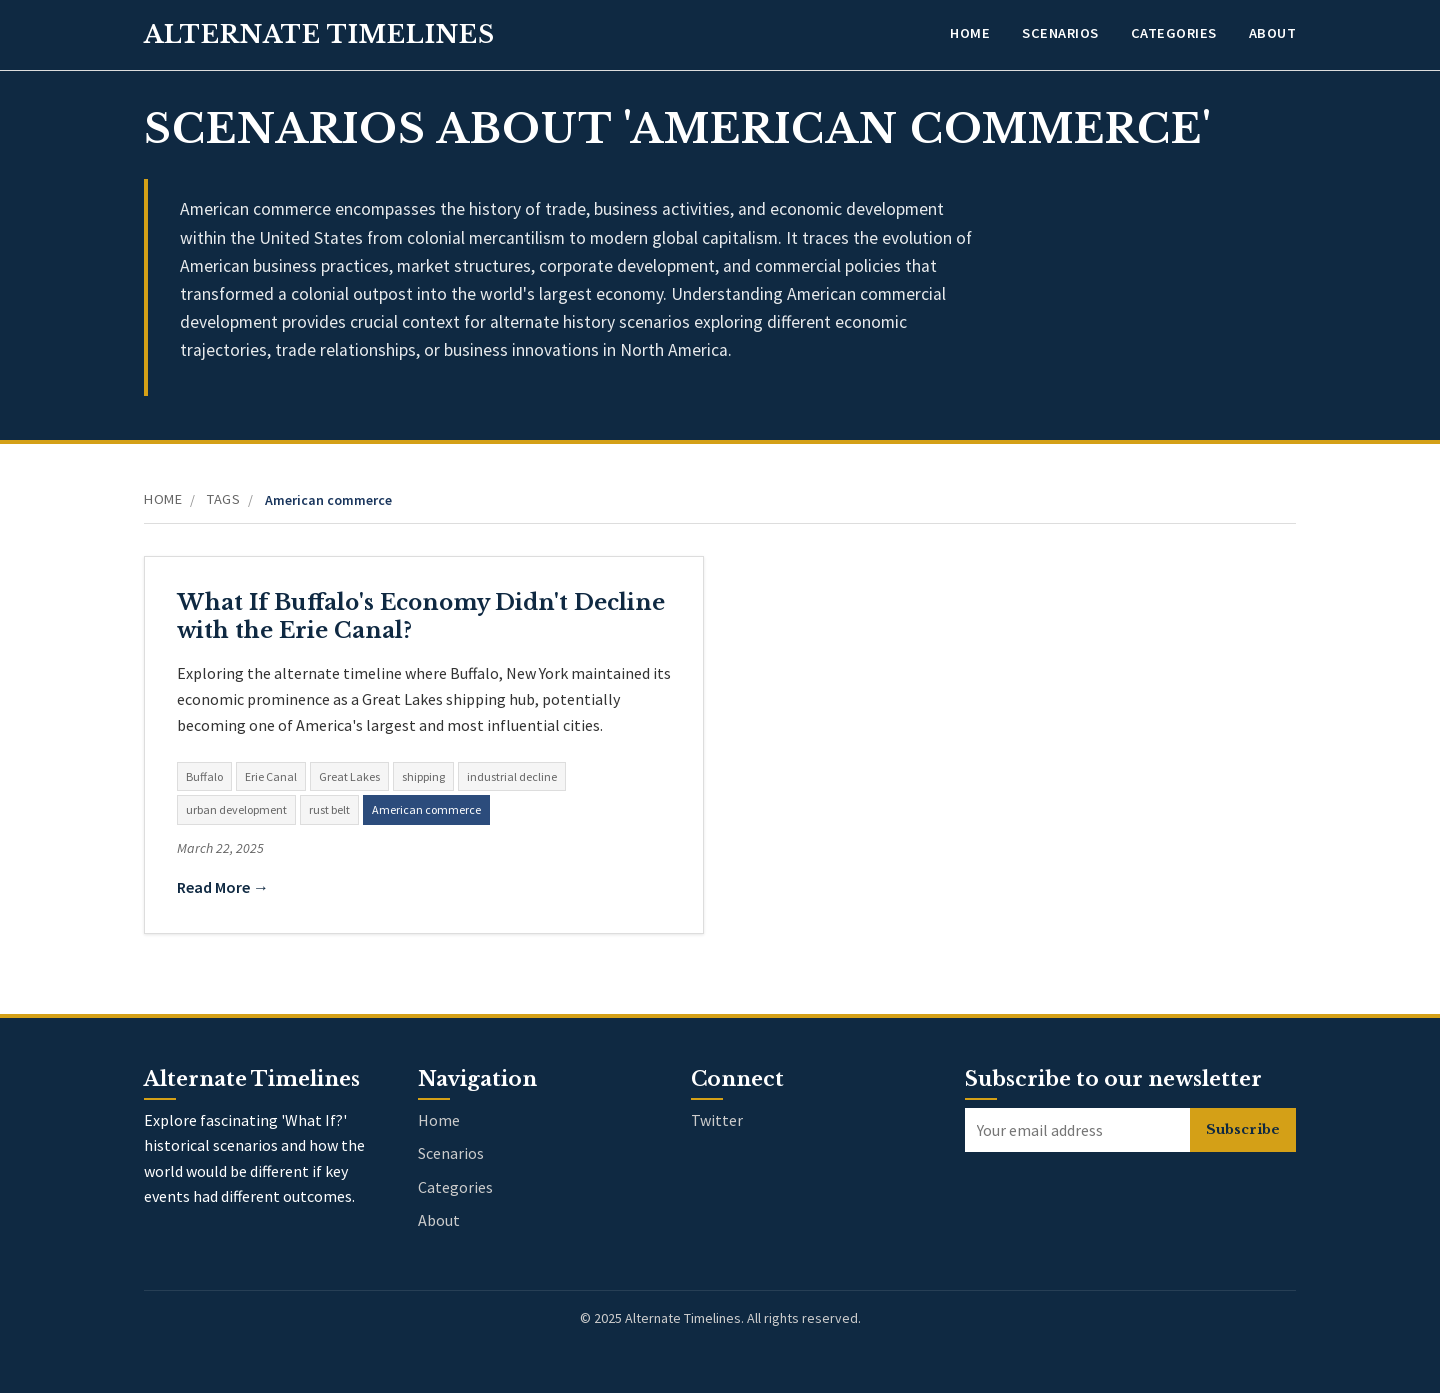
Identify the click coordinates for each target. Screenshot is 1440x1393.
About (1273, 33)
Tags (223, 499)
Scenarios (1060, 33)
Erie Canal (271, 776)
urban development (236, 809)
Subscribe (1243, 1129)
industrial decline (512, 776)
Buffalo (204, 776)
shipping (423, 776)
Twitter (717, 1120)
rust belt (329, 809)
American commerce (426, 809)
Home (970, 33)
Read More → (223, 887)
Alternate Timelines (319, 34)
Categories (1174, 33)
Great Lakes (349, 776)
